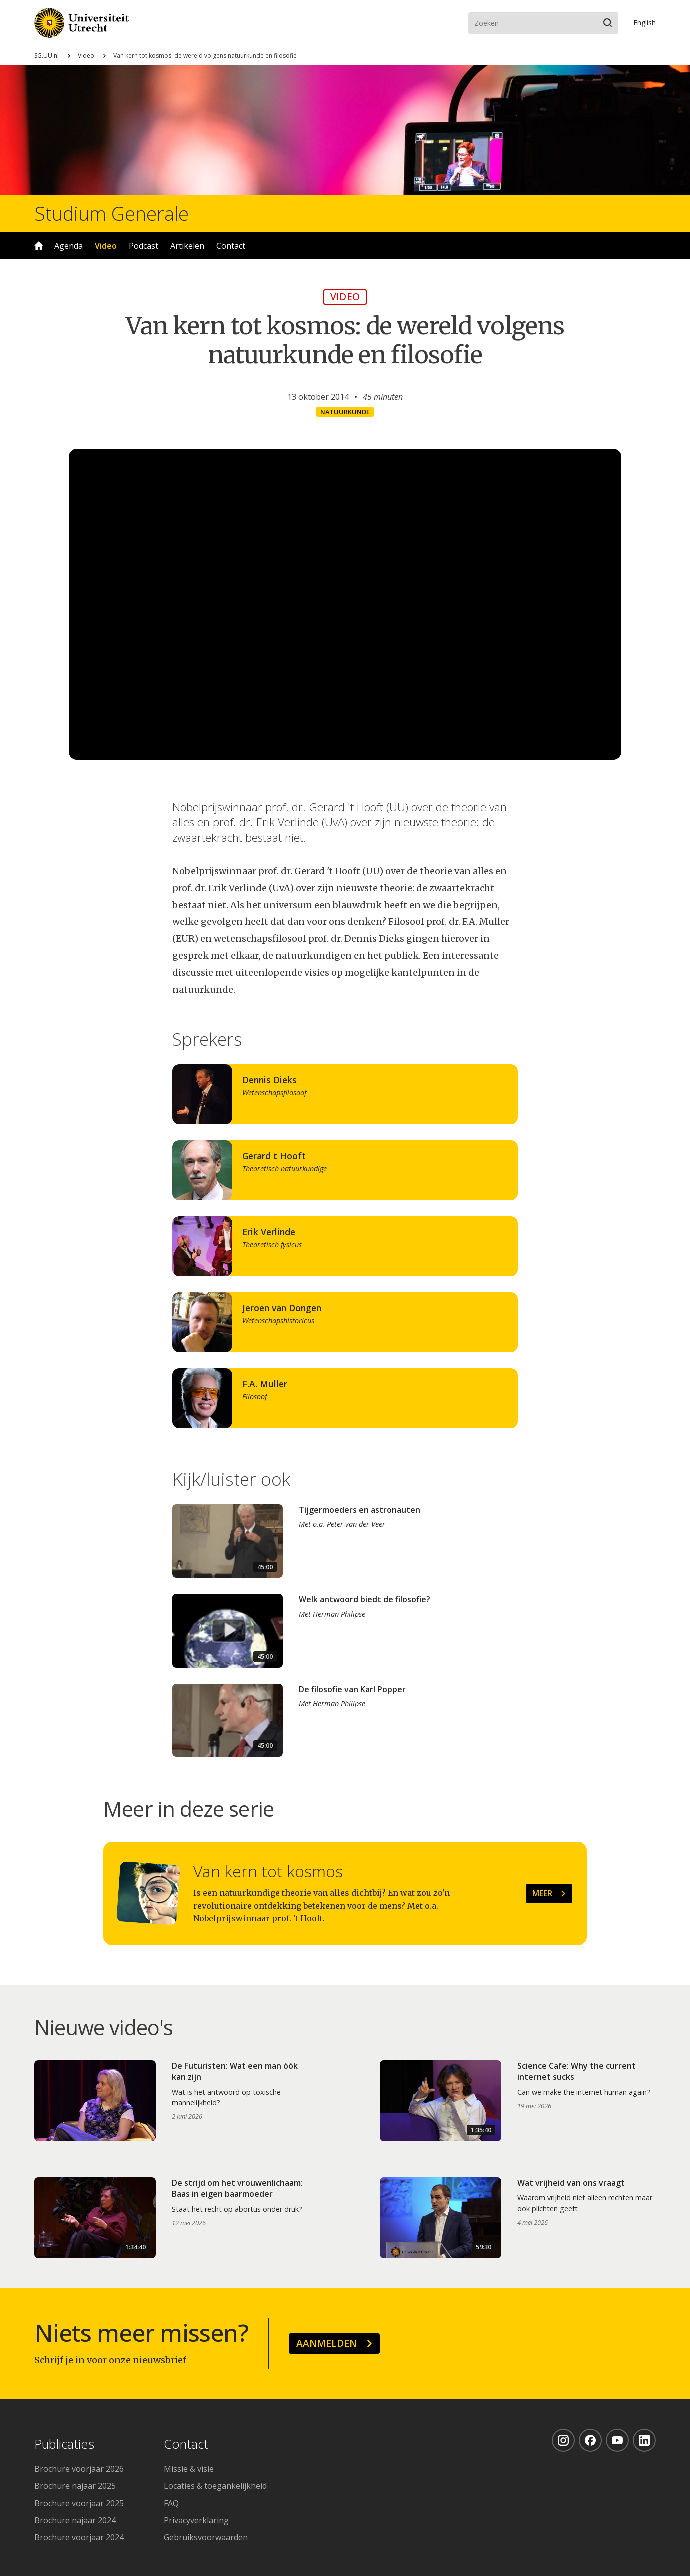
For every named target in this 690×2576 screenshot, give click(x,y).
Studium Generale (111, 213)
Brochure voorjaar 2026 (79, 2468)
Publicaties (64, 2444)
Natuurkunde (345, 411)
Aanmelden (326, 2343)
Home (38, 245)
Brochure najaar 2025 (75, 2485)
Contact (230, 245)
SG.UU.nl (46, 55)
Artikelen (187, 245)
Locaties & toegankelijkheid (215, 2485)
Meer (542, 1893)
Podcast (143, 245)
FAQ (171, 2503)
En (644, 22)
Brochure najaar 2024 (75, 2520)
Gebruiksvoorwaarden (206, 2537)
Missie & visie (189, 2468)
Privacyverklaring (196, 2520)
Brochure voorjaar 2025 (79, 2503)
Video (86, 55)
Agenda (68, 245)
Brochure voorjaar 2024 (79, 2537)
